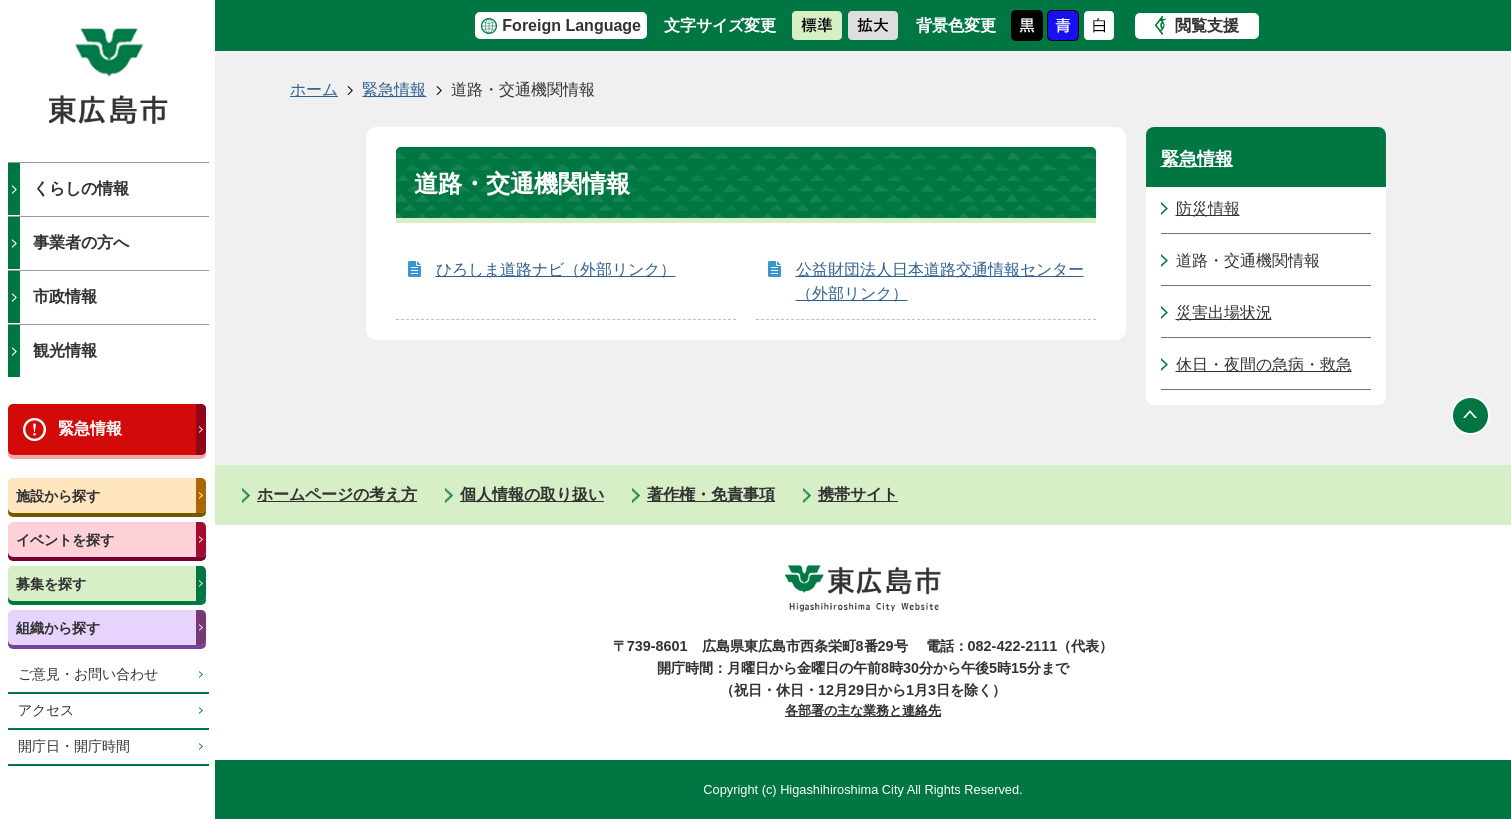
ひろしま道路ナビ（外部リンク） (556, 269)
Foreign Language (571, 25)
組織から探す (58, 628)
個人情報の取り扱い (532, 494)
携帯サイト (858, 494)
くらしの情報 (81, 188)
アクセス (46, 710)
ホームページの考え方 (337, 494)
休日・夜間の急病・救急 (1264, 364)
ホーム (314, 89)
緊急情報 (90, 428)
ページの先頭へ (1471, 415)
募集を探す (51, 584)
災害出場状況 (1224, 312)
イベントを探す (65, 540)
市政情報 (65, 296)
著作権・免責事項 (711, 494)
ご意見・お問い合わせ (88, 674)
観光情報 (65, 350)
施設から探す (58, 496)
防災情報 (1208, 208)
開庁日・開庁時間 (74, 746)
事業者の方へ (81, 242)
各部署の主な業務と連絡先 (863, 710)
